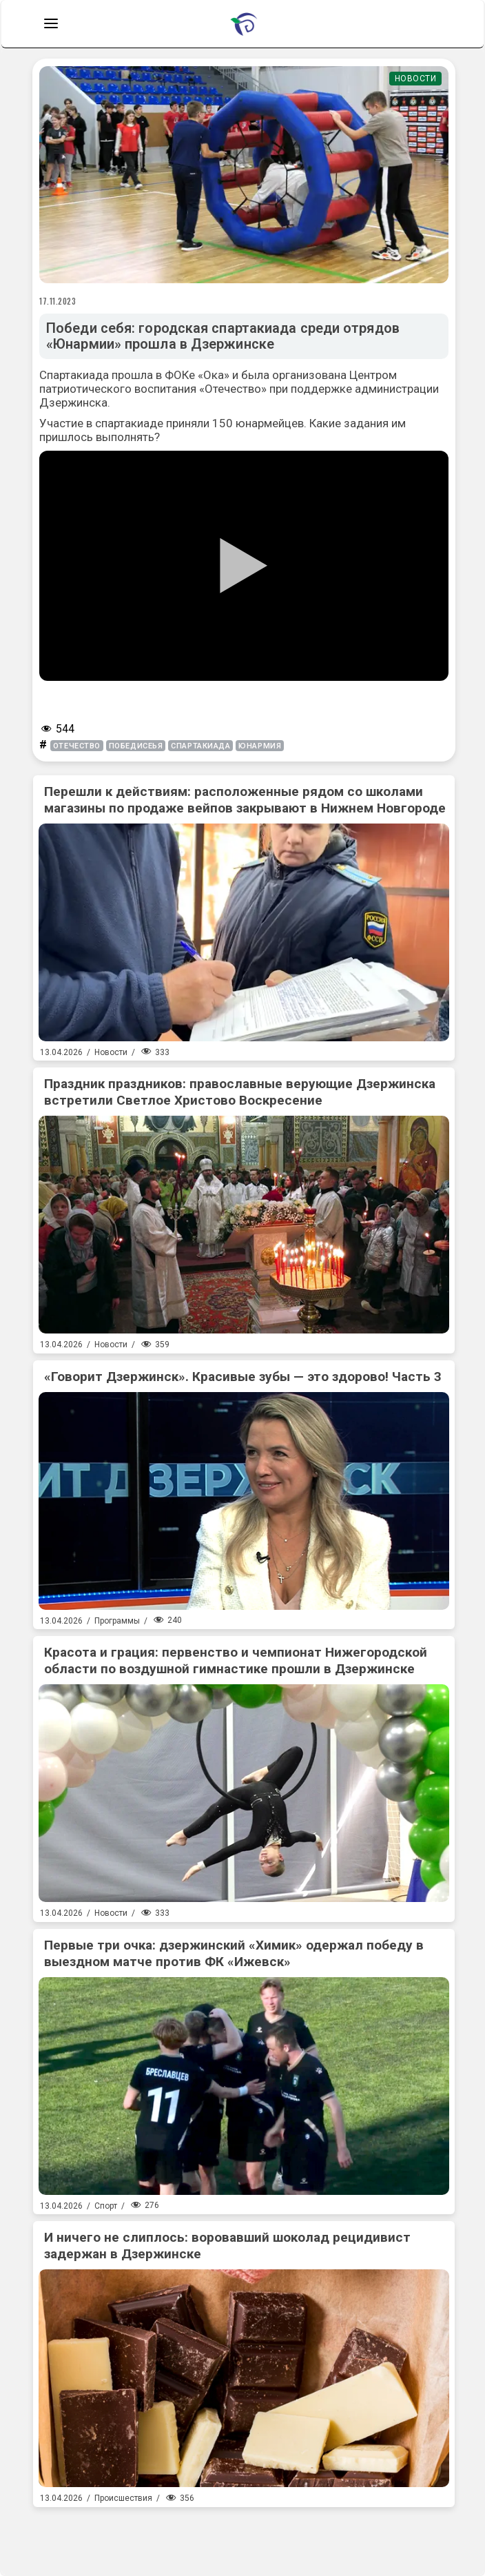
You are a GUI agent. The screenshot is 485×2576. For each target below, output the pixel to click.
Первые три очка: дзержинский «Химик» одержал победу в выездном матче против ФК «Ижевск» (234, 1953)
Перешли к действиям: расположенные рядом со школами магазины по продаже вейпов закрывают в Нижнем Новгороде (245, 800)
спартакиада (200, 746)
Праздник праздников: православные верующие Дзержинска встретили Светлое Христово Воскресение (239, 1092)
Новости (416, 78)
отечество (77, 746)
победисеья (136, 746)
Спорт (105, 2206)
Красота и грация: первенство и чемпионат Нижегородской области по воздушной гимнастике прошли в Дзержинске (235, 1660)
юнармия (259, 746)
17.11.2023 (57, 301)
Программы (117, 1621)
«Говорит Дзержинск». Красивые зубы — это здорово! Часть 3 (243, 1376)
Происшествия (123, 2498)
